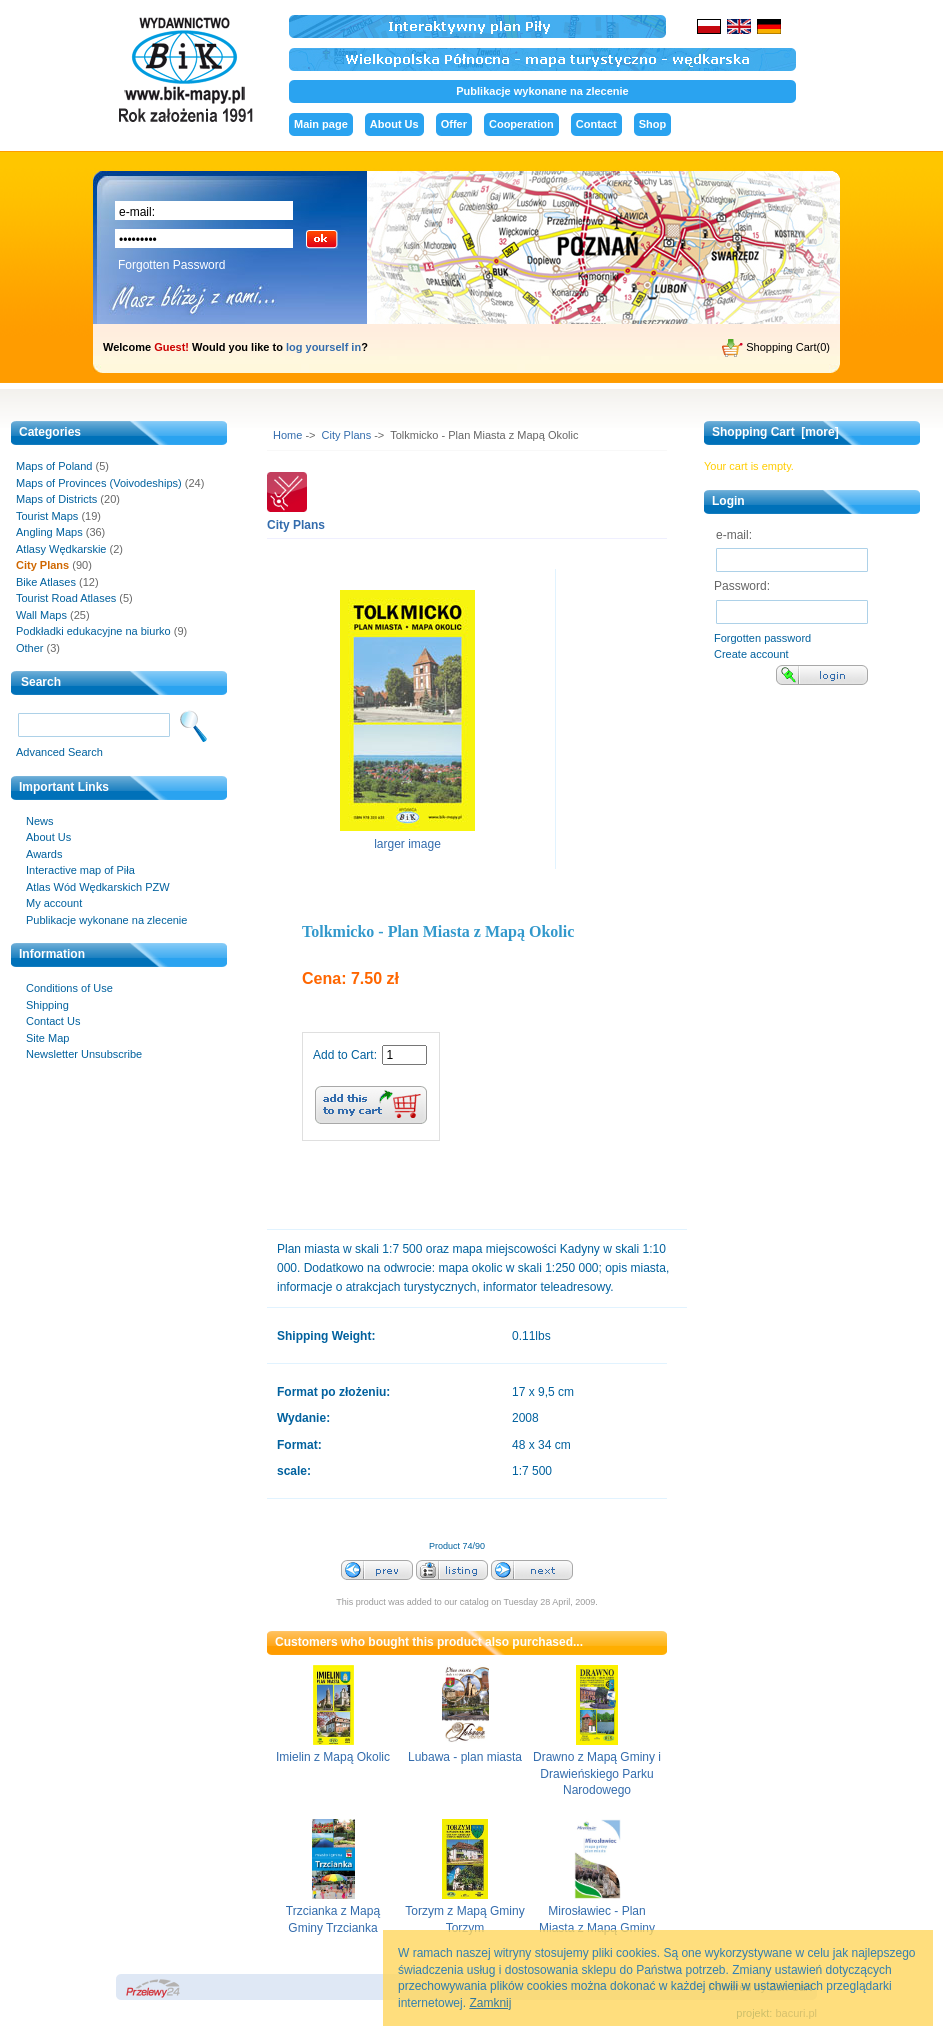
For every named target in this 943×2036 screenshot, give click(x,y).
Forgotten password (762, 638)
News (40, 821)
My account (54, 903)
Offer (454, 124)
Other (30, 648)
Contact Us (53, 1021)
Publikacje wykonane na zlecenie (542, 91)
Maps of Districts (56, 499)
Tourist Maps (47, 516)
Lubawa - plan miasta (465, 1757)
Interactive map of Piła (80, 870)
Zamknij (490, 2003)
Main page (321, 124)
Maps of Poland (54, 466)
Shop (653, 124)
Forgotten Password (171, 265)
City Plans (347, 435)
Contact (596, 124)
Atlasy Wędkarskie (61, 549)
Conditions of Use (69, 988)
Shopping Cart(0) (776, 348)
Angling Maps (49, 532)
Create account (751, 654)
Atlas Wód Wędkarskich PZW (98, 887)
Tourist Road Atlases (66, 598)
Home (287, 435)
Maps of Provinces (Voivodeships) (99, 483)
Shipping (47, 1005)
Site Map (47, 1038)
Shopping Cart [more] (775, 432)
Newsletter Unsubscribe (84, 1054)
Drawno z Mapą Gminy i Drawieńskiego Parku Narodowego (597, 1773)
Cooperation (521, 124)
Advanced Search (59, 752)
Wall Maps (41, 615)
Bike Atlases (46, 582)
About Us (394, 124)
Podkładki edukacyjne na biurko (93, 631)
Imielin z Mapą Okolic (333, 1757)
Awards (44, 854)
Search (41, 682)
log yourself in (323, 347)
